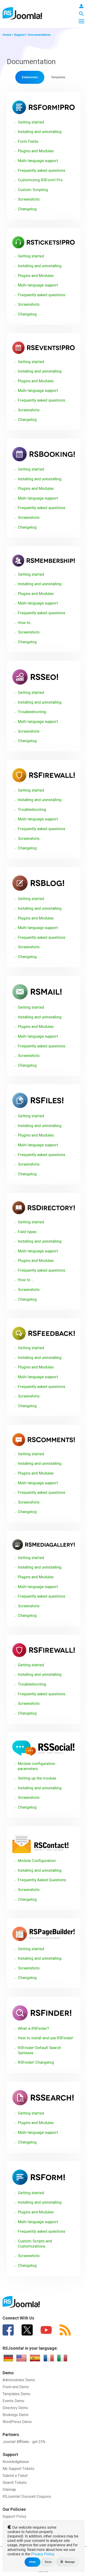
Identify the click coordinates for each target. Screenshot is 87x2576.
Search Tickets (15, 2482)
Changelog (27, 209)
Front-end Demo (16, 2387)
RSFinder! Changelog (36, 2062)
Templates (58, 77)
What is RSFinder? (33, 2028)
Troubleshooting (32, 711)
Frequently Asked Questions (42, 1880)
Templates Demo (16, 2394)
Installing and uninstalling (39, 131)
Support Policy (14, 2516)
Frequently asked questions (41, 170)
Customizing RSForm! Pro (40, 180)
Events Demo (13, 2401)
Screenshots (28, 199)
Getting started (31, 122)
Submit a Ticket (15, 2475)
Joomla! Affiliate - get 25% (24, 2442)
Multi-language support (38, 160)
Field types (27, 1231)
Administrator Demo (19, 2380)
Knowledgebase (16, 2461)
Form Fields (28, 141)
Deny (48, 2561)
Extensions (30, 77)
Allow (32, 2561)
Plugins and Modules (36, 151)
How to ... (26, 1279)
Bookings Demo (16, 2415)
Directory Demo (15, 2408)
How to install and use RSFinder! (45, 2038)
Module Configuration (37, 1860)
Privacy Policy (42, 2554)
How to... (25, 622)
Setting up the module (37, 1778)
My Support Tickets (18, 2468)
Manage (68, 2561)
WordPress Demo (17, 2422)
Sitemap (9, 2489)
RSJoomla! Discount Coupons (27, 2496)
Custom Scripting (33, 189)
